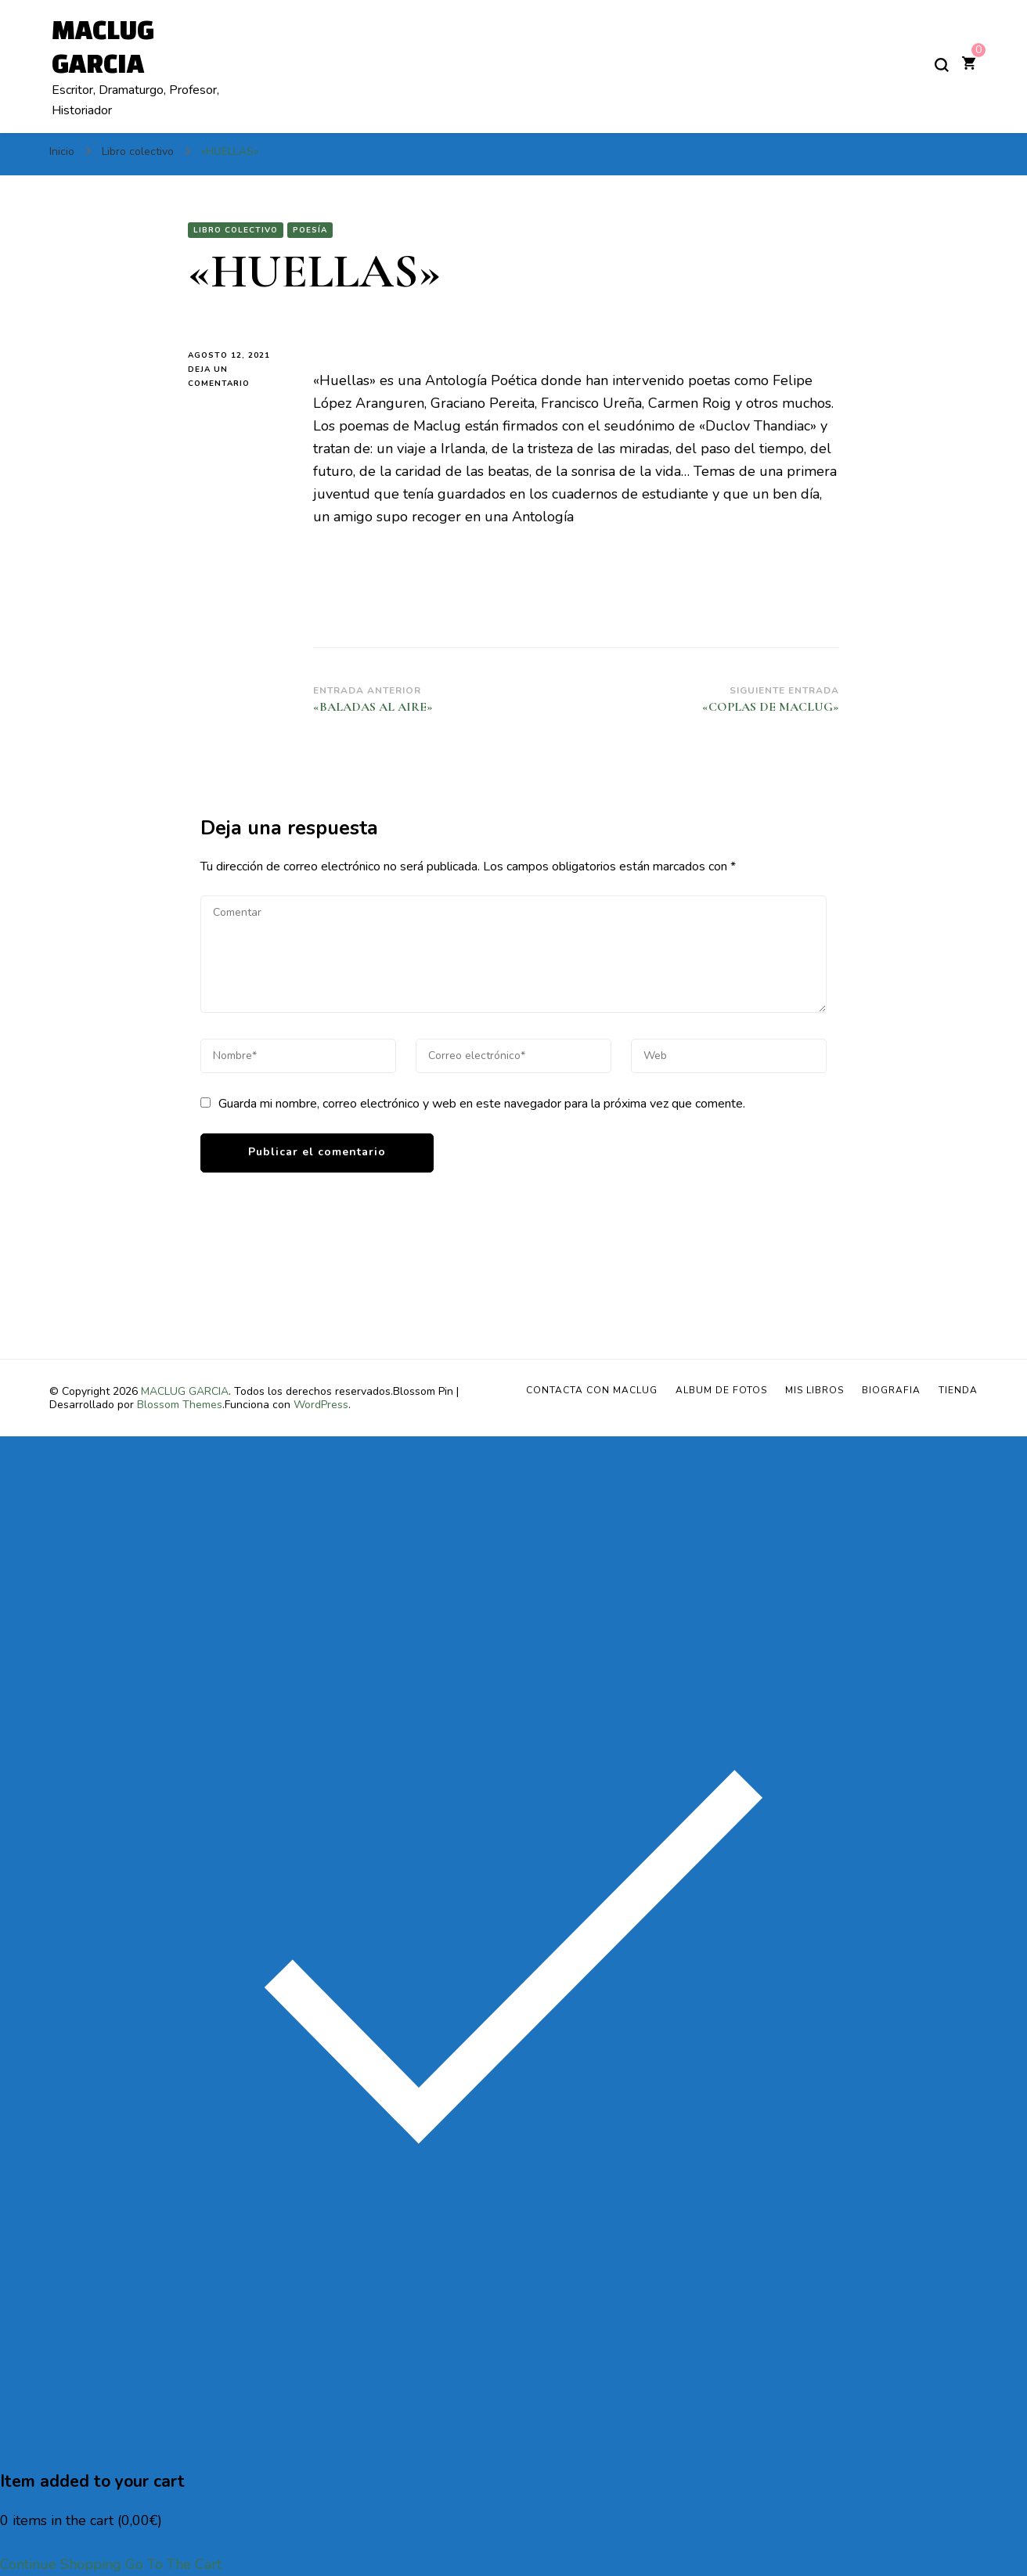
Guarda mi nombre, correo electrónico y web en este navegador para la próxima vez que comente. (481, 1103)
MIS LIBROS (814, 1390)
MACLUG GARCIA (185, 1391)
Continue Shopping (60, 2564)
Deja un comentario (239, 377)
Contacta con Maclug (592, 1390)
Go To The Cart (173, 2564)
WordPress (321, 1404)
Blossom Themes (179, 1404)
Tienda (958, 1390)
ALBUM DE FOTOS (721, 1390)
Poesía (310, 230)
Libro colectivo (235, 230)
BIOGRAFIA (891, 1390)
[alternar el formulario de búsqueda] (942, 65)
